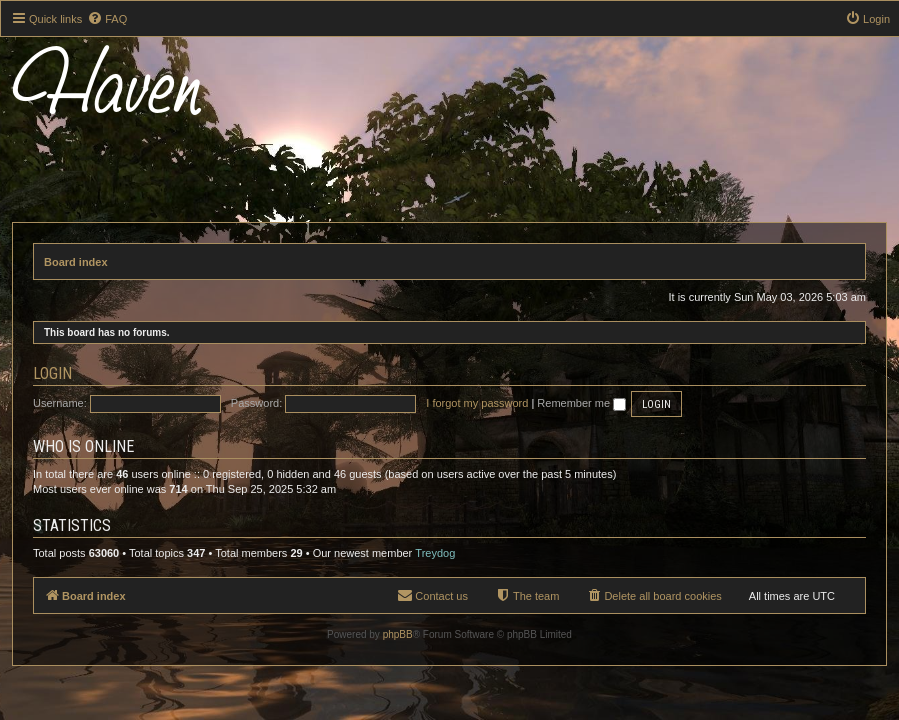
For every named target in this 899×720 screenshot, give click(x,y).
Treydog (435, 553)
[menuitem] (107, 19)
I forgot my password (477, 403)
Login (52, 373)
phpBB (398, 634)
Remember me (581, 403)
